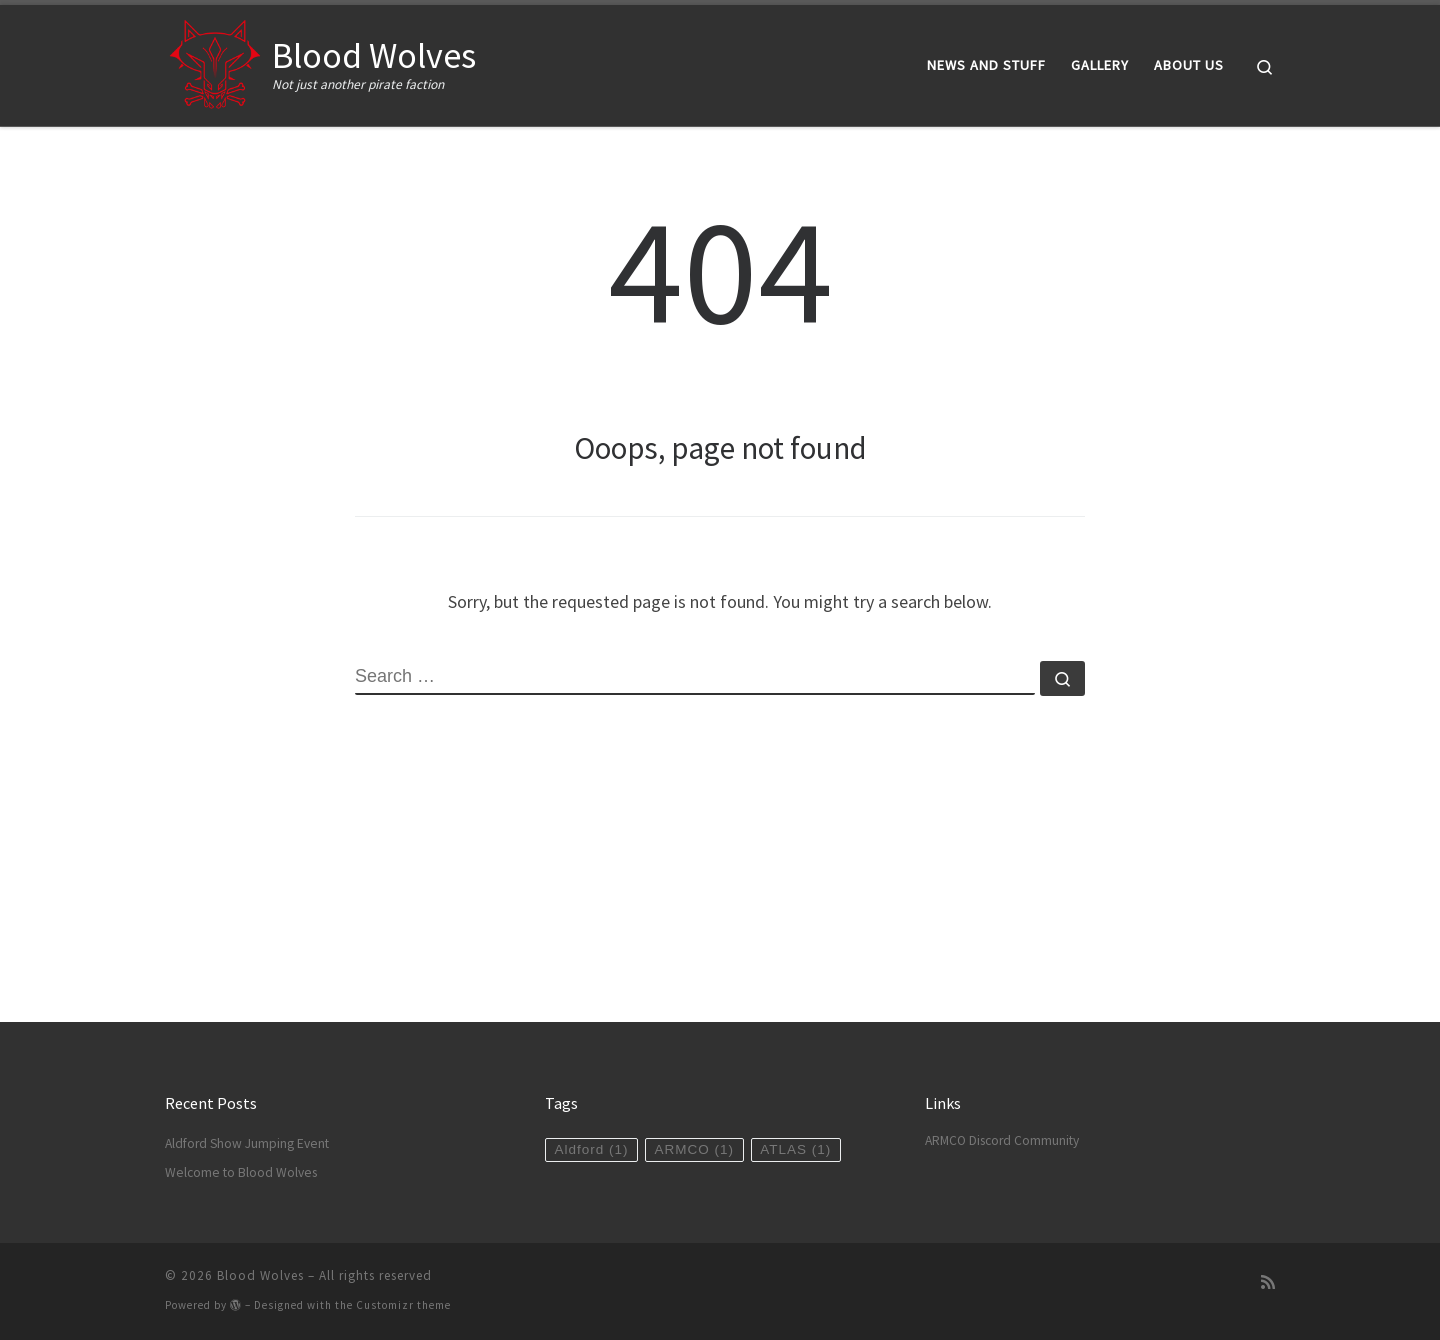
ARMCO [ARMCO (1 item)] (695, 1149)
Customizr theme (403, 1305)
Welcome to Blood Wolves (241, 1172)
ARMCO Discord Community (1002, 1140)
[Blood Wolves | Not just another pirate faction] (215, 61)
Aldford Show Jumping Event (247, 1143)
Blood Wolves (260, 1275)
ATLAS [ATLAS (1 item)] (795, 1149)
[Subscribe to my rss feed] (1268, 1282)
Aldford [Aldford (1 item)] (591, 1149)
